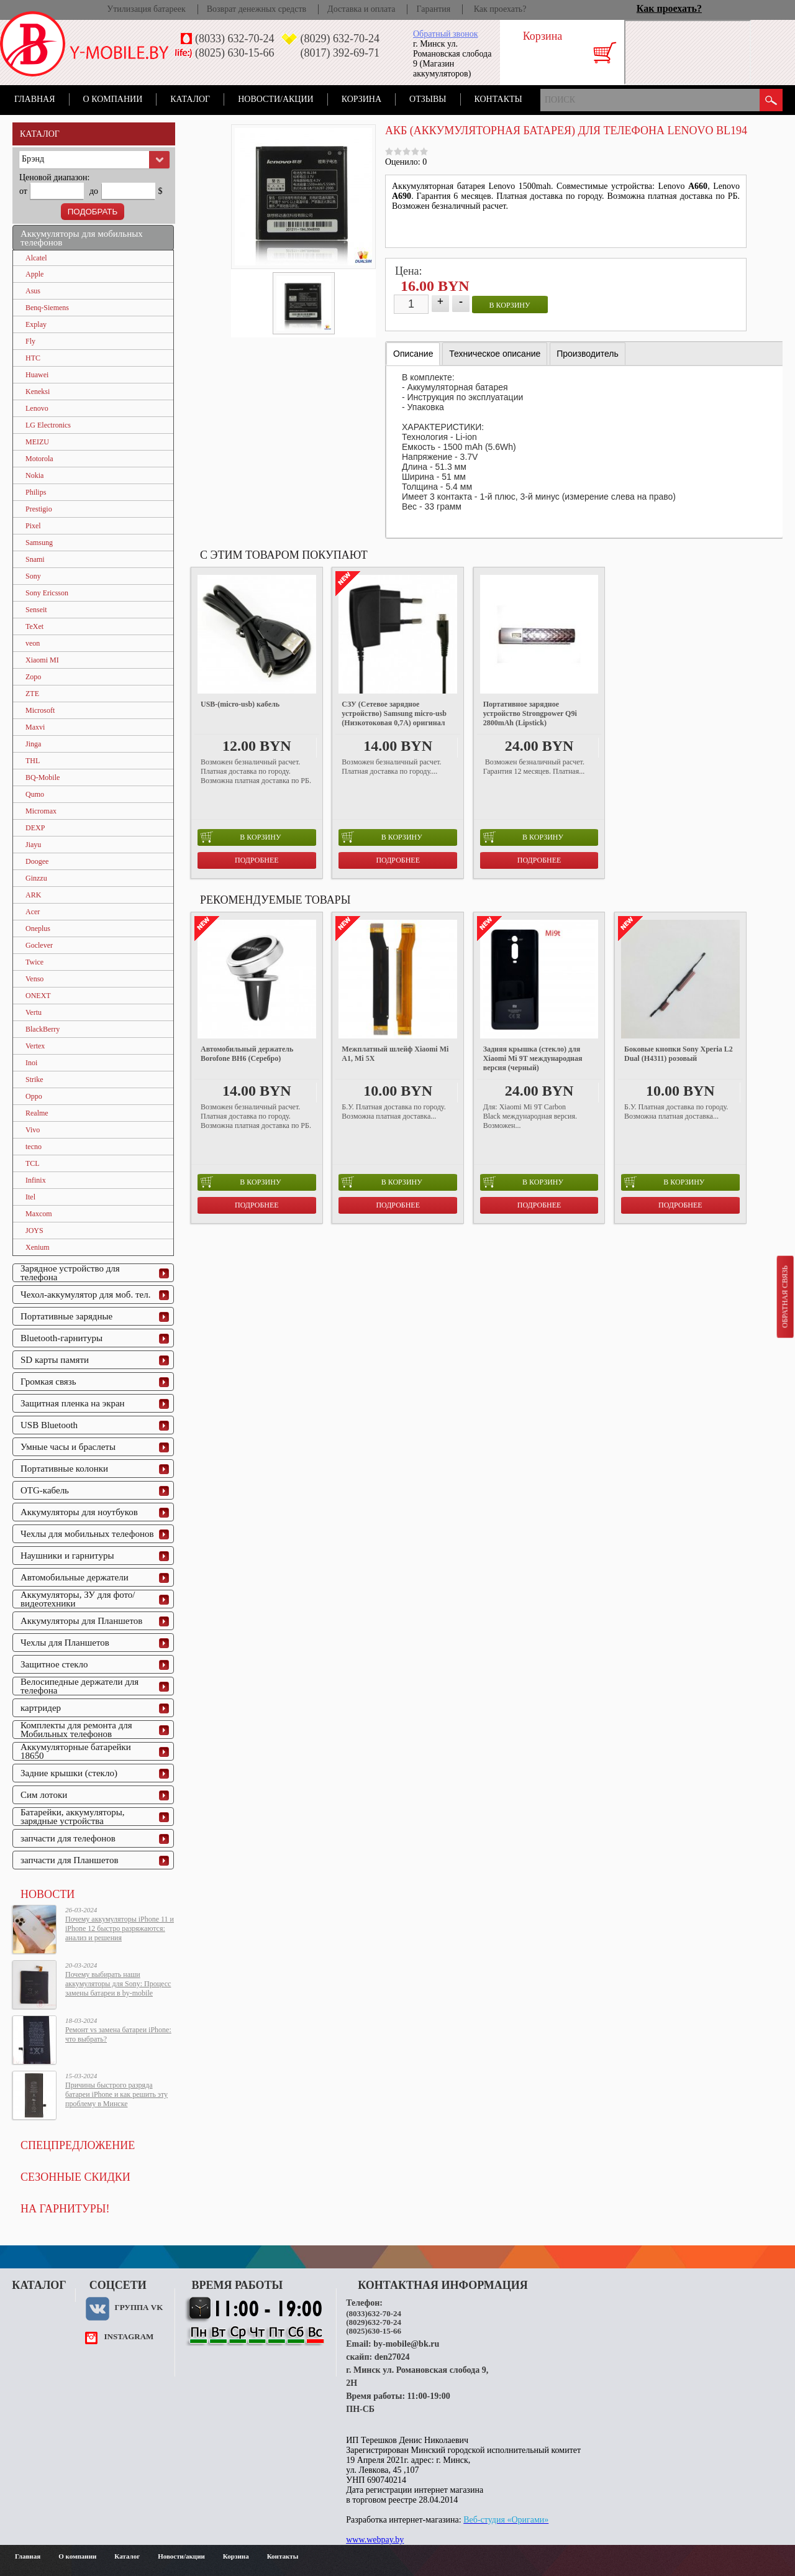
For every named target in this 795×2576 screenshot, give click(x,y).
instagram (128, 2336)
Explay (36, 324)
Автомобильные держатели (74, 1577)
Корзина (361, 99)
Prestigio (38, 509)
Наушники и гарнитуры (67, 1556)
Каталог (190, 99)
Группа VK (138, 2307)
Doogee (36, 861)
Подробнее (257, 860)
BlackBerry (42, 1029)
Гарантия (433, 9)
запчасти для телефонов (68, 1838)
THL (32, 760)
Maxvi (35, 727)
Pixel (33, 525)
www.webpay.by (375, 2539)
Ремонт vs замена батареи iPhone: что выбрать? (118, 2034)
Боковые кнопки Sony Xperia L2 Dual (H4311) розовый (678, 1054)
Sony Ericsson (46, 593)
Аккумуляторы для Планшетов (81, 1621)
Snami (35, 559)
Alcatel (36, 258)
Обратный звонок (445, 34)
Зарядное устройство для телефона (70, 1272)
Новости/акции (276, 99)
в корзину (509, 305)
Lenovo (36, 408)
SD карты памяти (54, 1360)
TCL (32, 1163)
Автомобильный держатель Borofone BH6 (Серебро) (247, 1054)
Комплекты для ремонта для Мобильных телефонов (76, 1729)
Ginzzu (36, 878)
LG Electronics (48, 425)
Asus (32, 290)
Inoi (31, 1062)
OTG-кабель (44, 1490)
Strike (34, 1079)
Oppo (33, 1096)
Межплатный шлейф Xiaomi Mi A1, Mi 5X (395, 1054)
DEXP (35, 827)
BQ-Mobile (42, 777)
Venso (34, 978)
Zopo (33, 676)
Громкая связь (48, 1382)
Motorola (39, 458)
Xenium (37, 1247)
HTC (32, 358)
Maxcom (38, 1213)
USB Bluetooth (49, 1425)
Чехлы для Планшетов (64, 1643)
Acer (32, 911)
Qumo (34, 794)
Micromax (41, 811)
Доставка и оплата (361, 9)
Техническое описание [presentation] (494, 354)
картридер (40, 1708)
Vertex (35, 1046)
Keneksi (37, 391)
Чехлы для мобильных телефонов (87, 1534)
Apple (34, 274)
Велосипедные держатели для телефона (79, 1686)
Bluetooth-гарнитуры (61, 1338)
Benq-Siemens (47, 307)
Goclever (39, 945)
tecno (33, 1146)
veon (32, 643)
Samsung (39, 542)
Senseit (36, 609)
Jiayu (33, 844)
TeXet (34, 626)
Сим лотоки (43, 1795)
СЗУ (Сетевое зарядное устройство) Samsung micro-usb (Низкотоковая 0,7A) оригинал (394, 713)
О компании (113, 99)
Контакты (498, 99)
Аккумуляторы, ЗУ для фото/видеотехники (77, 1599)
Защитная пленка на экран (72, 1403)
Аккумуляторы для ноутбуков (79, 1512)
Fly (30, 341)
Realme (36, 1113)
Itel (30, 1197)
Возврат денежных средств (256, 9)
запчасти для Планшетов (69, 1860)
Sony (33, 576)
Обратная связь (784, 1296)
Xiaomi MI (42, 660)
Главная (34, 99)
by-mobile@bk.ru (406, 2344)
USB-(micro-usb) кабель (240, 704)
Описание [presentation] (413, 354)
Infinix (35, 1180)
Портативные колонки (64, 1469)
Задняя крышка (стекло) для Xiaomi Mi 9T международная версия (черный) (533, 1058)
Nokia (34, 475)
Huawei (36, 374)
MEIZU (37, 442)
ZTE (32, 693)
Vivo (32, 1129)
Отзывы (427, 99)
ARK (33, 895)
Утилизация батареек (146, 9)
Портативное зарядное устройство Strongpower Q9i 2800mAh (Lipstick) (530, 713)
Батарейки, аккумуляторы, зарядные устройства (72, 1816)
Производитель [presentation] (587, 354)
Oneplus (37, 928)
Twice (34, 962)
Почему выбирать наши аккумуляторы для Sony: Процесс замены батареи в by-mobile (118, 1983)
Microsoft (40, 710)
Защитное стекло (54, 1664)
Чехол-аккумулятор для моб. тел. (85, 1294)
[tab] (413, 353)
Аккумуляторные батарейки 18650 (75, 1751)
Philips (35, 492)
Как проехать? (500, 9)
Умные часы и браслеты (68, 1447)
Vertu (33, 1012)
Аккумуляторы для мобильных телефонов (81, 238)
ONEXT (38, 995)
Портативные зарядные (66, 1316)
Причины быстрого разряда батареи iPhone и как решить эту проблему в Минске (116, 2094)
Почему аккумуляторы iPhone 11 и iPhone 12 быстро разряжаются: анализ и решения (119, 1928)
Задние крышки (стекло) (68, 1773)
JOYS (34, 1230)
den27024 (392, 2357)
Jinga (33, 744)
